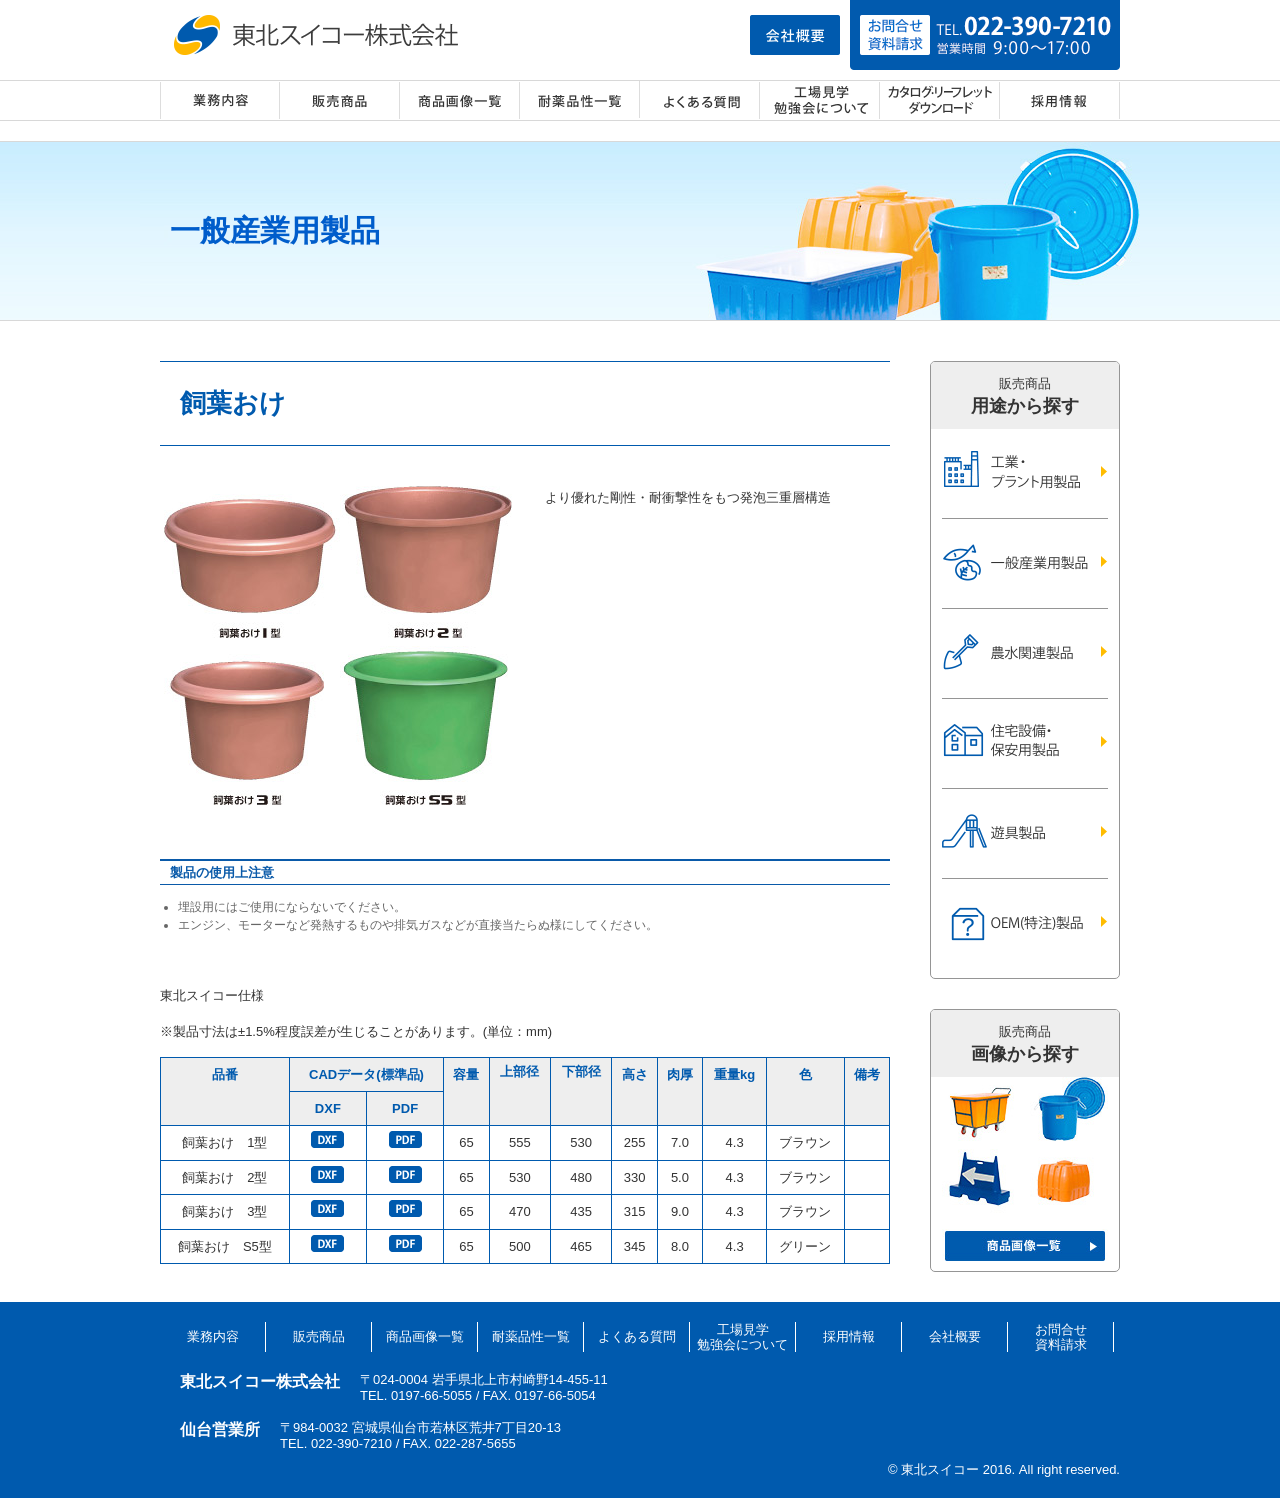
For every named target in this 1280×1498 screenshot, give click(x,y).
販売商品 (340, 100)
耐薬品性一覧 (580, 100)
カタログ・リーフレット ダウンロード (940, 100)
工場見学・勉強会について (820, 100)
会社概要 (955, 1336)
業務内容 (220, 100)
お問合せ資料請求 (1061, 1337)
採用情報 (1060, 100)
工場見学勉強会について (742, 1337)
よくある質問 (700, 100)
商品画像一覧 (460, 100)
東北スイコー (320, 35)
